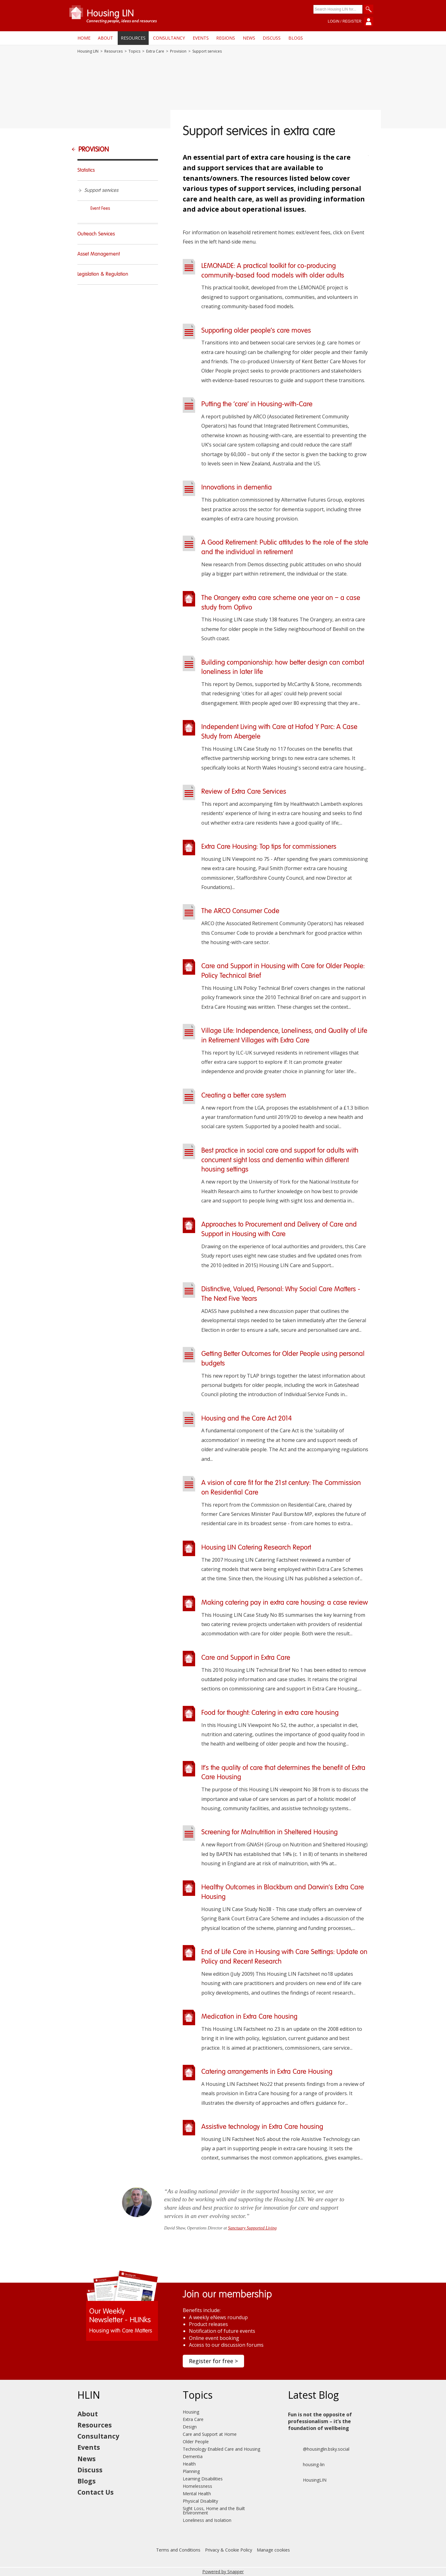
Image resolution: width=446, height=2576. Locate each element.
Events (201, 38)
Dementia (193, 2456)
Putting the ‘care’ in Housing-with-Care (257, 404)
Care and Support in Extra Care (245, 1658)
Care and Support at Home (210, 2434)
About (105, 38)
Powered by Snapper (223, 2571)
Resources (133, 38)
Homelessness (197, 2486)
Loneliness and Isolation (207, 2520)
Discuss (272, 38)
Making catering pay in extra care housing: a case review (284, 1602)
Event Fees (100, 208)
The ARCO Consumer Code (240, 911)
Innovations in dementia (236, 487)
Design (190, 2427)
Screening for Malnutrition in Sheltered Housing (269, 1832)
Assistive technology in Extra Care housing (262, 2127)
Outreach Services (96, 234)
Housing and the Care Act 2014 (246, 1418)
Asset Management (98, 254)
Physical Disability (200, 2501)
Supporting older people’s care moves (256, 330)
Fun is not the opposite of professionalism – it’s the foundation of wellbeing (320, 2421)
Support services (101, 190)
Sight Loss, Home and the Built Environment (214, 2510)
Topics (134, 51)
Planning (191, 2471)
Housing (191, 2412)
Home (83, 38)
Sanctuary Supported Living (252, 2228)
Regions (225, 38)
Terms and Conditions (178, 2550)
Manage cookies (273, 2550)
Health (189, 2464)
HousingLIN (307, 2480)
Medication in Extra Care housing (249, 2016)
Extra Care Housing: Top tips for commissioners (268, 847)
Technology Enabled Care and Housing (221, 2449)
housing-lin (306, 2464)
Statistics (86, 170)
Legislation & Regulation (102, 274)
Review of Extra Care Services (243, 791)
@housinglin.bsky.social (318, 2449)
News (249, 38)
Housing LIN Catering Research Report (256, 1547)
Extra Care (155, 51)
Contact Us (95, 2492)
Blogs (295, 38)
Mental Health (197, 2493)
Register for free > (213, 2361)
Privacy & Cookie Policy (228, 2550)
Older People (196, 2441)
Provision (178, 51)
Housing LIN (87, 51)
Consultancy (169, 38)
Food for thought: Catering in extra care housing (270, 1713)
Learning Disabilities (203, 2479)
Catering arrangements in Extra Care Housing (266, 2072)
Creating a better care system (243, 1095)
